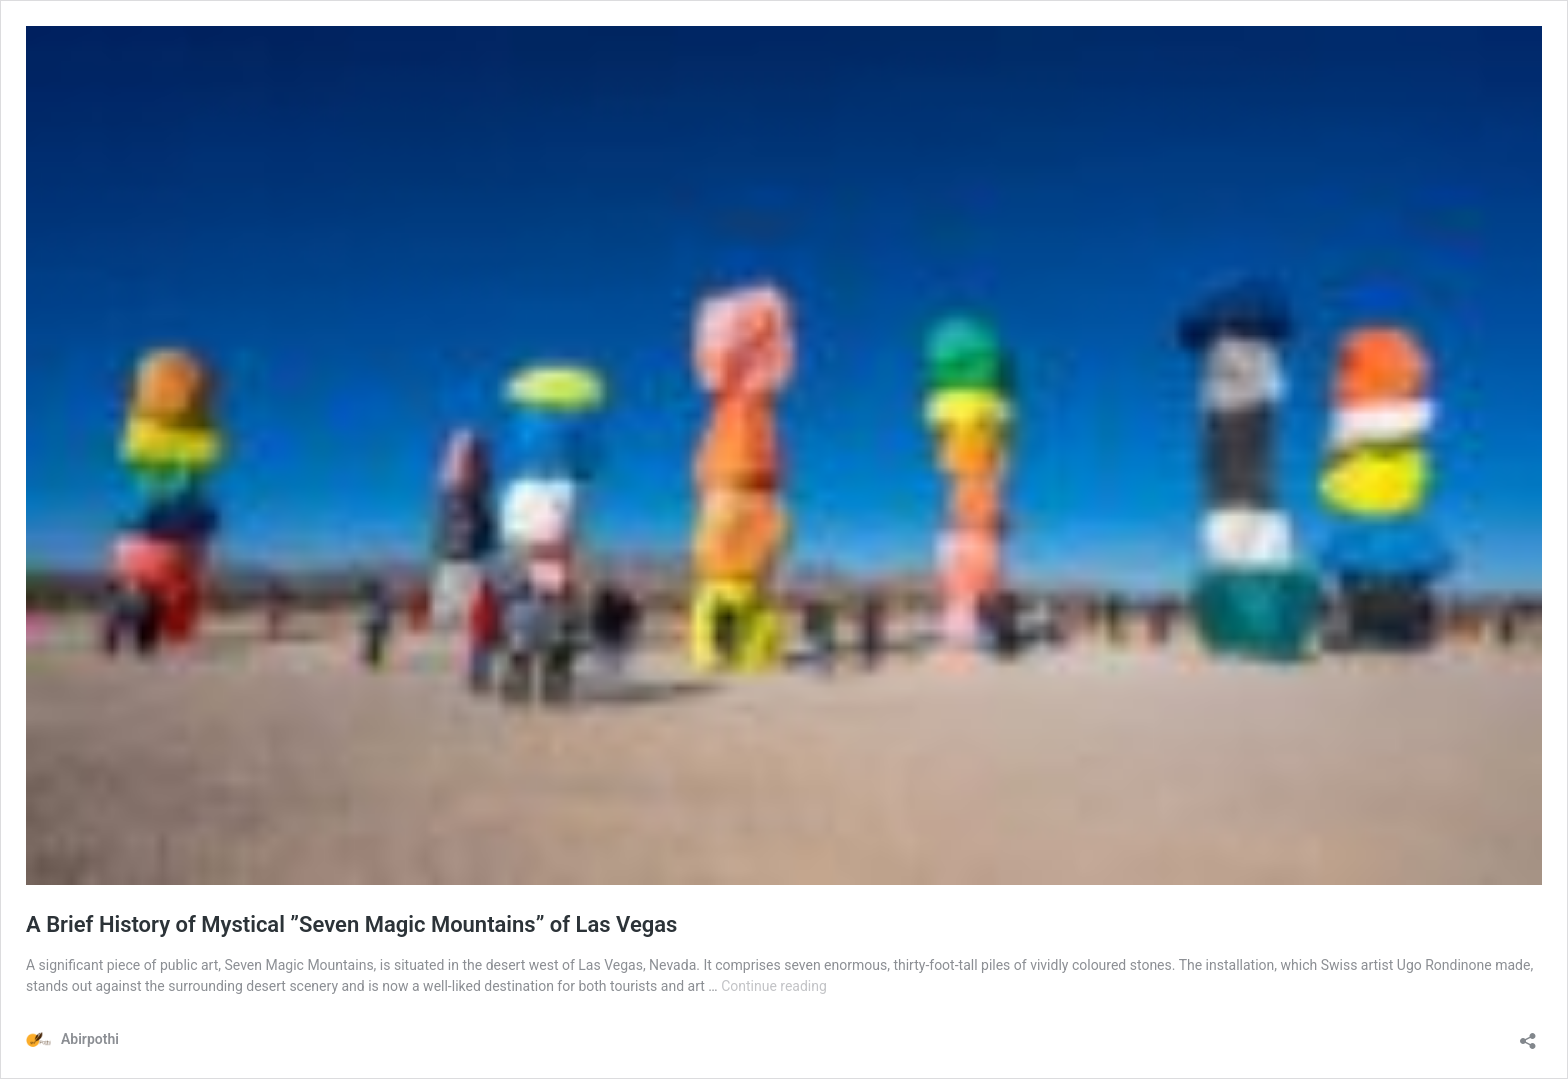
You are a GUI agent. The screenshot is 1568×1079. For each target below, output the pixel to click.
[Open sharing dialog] (1528, 1034)
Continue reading (774, 986)
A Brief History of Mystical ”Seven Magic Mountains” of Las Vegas (351, 924)
